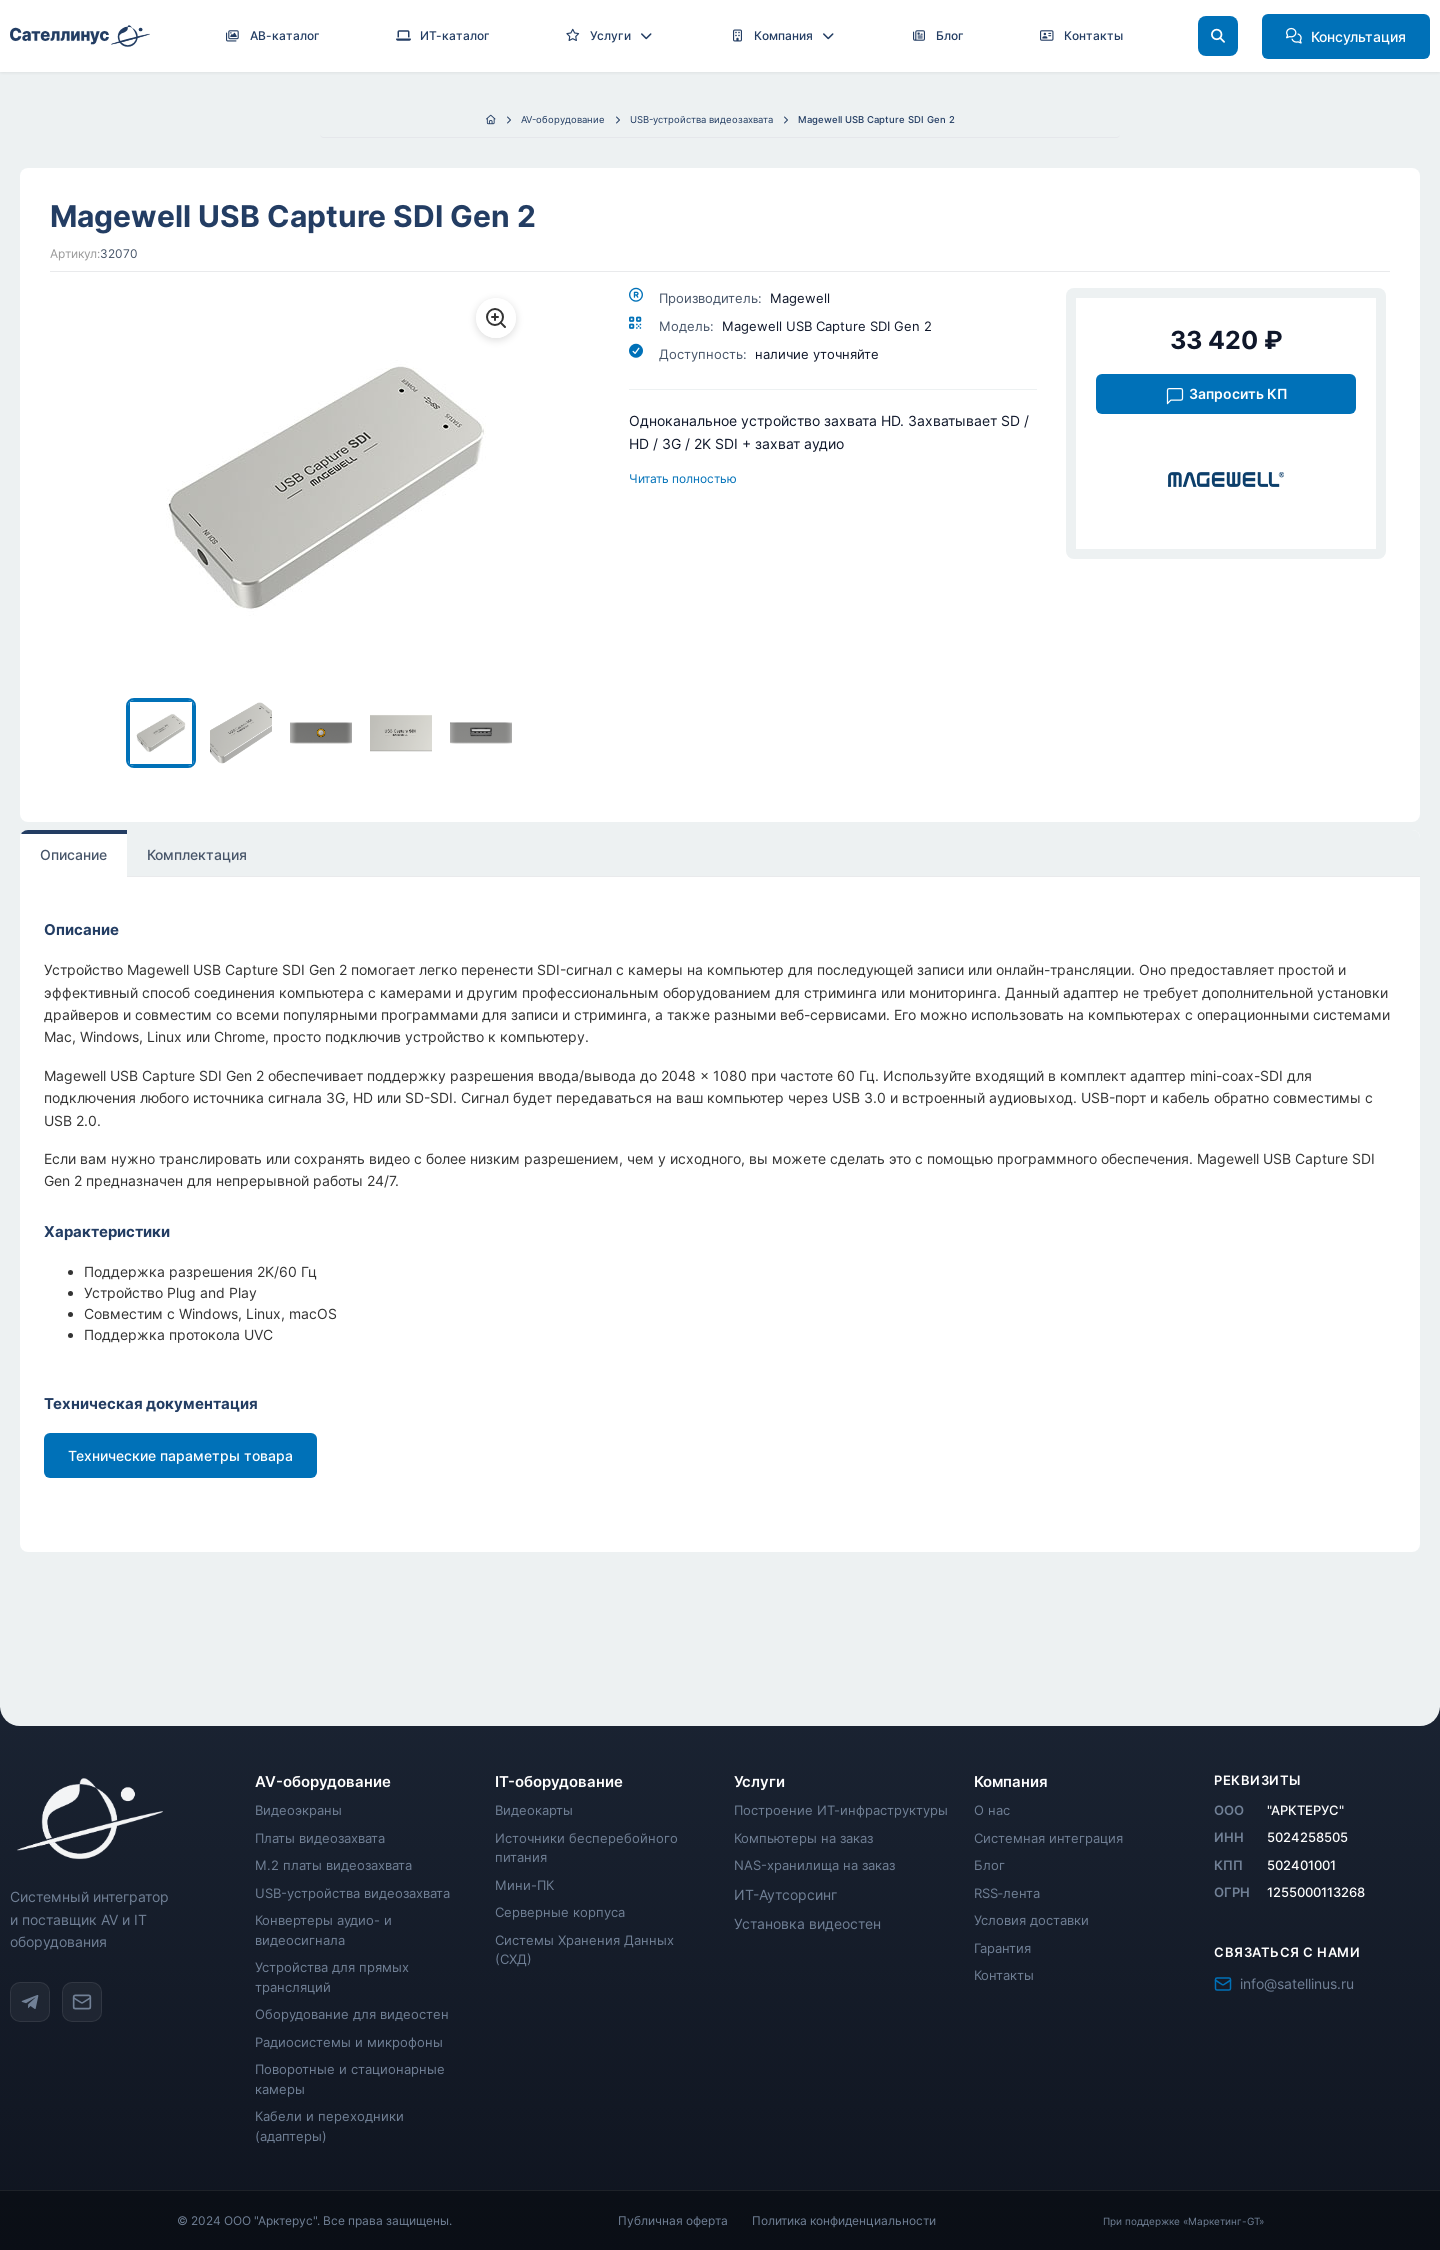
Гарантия (1002, 1948)
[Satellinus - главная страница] (120, 1819)
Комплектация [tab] (197, 854)
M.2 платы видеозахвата (333, 1865)
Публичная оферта (673, 2220)
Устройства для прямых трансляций (332, 1977)
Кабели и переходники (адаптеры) (329, 2126)
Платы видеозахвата (320, 1838)
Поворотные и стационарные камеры (350, 2079)
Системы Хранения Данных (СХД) (584, 1950)
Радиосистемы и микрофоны (349, 2042)
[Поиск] (1218, 36)
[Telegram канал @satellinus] (30, 2002)
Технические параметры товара (180, 1455)
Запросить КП (1226, 396)
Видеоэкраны (298, 1810)
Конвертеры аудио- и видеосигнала (323, 1930)
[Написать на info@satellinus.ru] (82, 2002)
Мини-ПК (524, 1885)
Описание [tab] (73, 854)
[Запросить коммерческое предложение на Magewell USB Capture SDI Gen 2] (1226, 392)
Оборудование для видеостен (352, 2014)
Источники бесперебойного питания (586, 1848)
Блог (989, 1865)
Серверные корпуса (560, 1912)
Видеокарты (534, 1810)
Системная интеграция (1048, 1838)
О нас (992, 1810)
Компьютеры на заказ (803, 1838)
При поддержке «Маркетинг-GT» (1183, 2221)
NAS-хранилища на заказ (814, 1865)
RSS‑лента (1007, 1893)
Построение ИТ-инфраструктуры (841, 1810)
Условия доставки (1031, 1920)
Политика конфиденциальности (844, 2220)
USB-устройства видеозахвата (352, 1893)
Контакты (1004, 1975)
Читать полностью (683, 478)
